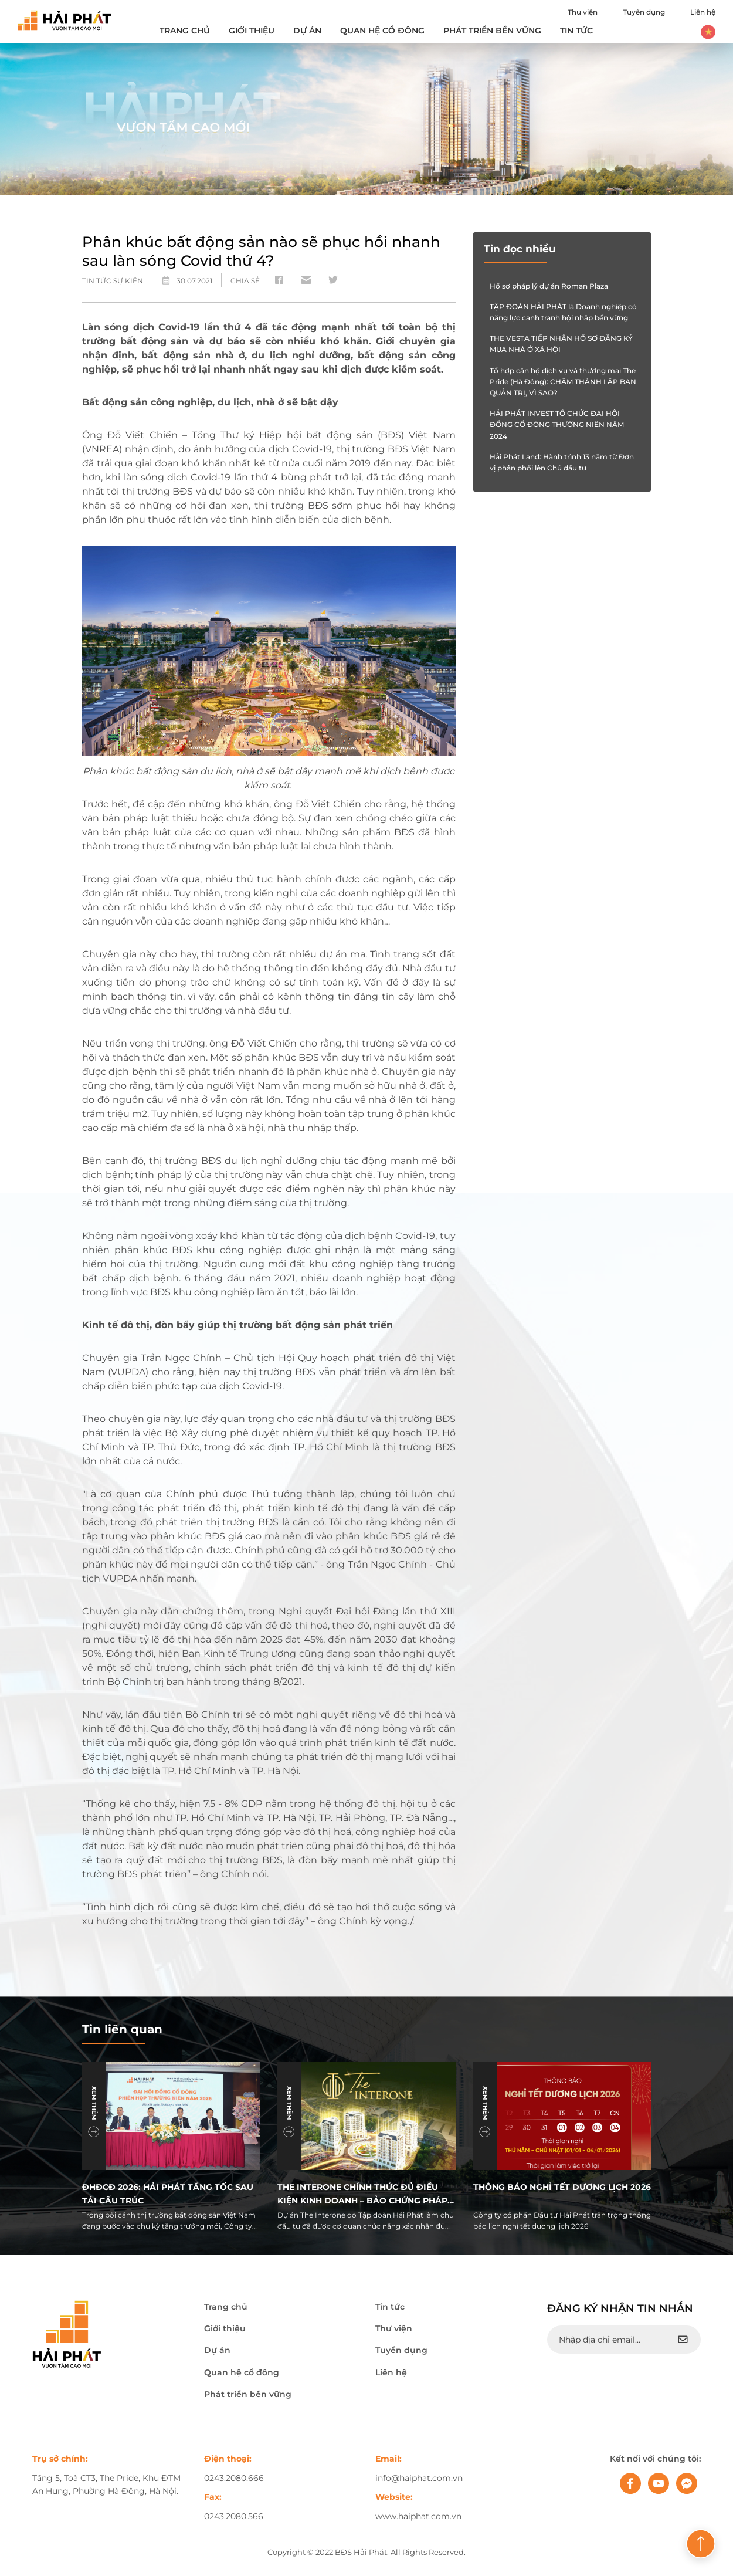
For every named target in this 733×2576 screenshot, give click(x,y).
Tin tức (576, 31)
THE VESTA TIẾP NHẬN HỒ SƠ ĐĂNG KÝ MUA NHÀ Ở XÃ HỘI (561, 344)
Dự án (307, 31)
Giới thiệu (251, 31)
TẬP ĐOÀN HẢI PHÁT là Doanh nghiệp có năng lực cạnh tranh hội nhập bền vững (563, 312)
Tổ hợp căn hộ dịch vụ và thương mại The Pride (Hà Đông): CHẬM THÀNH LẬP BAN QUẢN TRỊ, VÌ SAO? (563, 381)
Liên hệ (702, 12)
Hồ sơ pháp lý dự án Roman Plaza (549, 286)
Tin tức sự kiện (112, 280)
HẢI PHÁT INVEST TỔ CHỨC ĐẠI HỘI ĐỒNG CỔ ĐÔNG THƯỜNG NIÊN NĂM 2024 (557, 424)
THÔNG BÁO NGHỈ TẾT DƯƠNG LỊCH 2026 (562, 2187)
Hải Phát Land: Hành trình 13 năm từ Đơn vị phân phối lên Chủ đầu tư (562, 462)
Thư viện (583, 12)
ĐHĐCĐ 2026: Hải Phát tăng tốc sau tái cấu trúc (167, 2193)
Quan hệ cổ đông (382, 31)
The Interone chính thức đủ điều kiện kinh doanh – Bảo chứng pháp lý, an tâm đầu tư (362, 2193)
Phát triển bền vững (492, 31)
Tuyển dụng (644, 12)
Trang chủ (185, 31)
